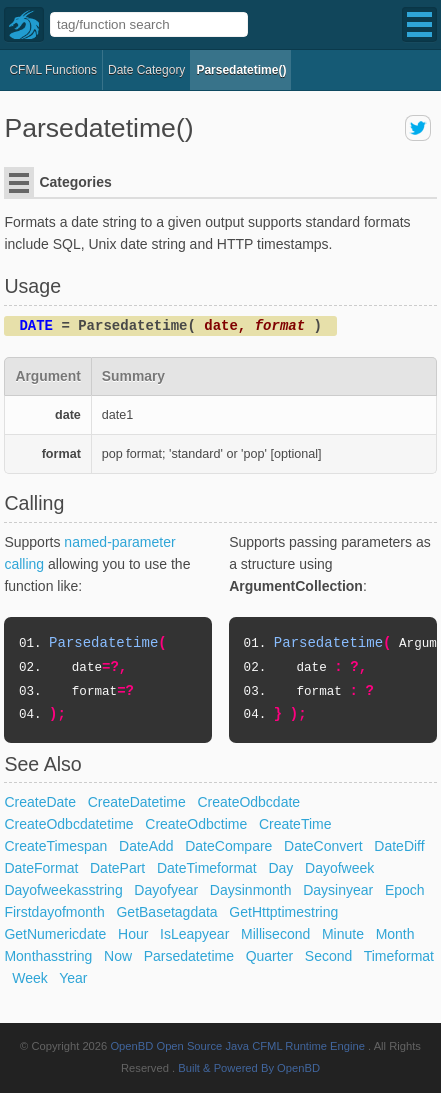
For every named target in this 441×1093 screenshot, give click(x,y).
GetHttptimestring (283, 912)
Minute (343, 934)
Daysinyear (338, 890)
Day (280, 868)
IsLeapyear (194, 934)
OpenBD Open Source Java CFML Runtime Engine (237, 1046)
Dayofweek (339, 868)
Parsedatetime (189, 956)
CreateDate (40, 802)
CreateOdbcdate (248, 802)
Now (118, 956)
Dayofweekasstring (63, 890)
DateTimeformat (207, 868)
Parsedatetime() (241, 70)
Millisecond (275, 934)
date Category (146, 70)
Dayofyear (166, 890)
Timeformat (399, 956)
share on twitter (418, 128)
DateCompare (228, 846)
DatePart (117, 868)
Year (73, 978)
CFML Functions (53, 70)
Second (328, 956)
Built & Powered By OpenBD (249, 1068)
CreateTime (295, 824)
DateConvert (323, 846)
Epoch (405, 890)
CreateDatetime (137, 802)
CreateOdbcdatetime (68, 824)
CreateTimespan (55, 846)
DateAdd (146, 846)
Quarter (269, 956)
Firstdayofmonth (54, 912)
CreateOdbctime (196, 824)
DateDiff (399, 846)
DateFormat (41, 868)
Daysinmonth (251, 890)
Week (30, 978)
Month (395, 934)
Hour (133, 934)
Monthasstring (48, 956)
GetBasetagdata (166, 912)
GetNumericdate (55, 934)
